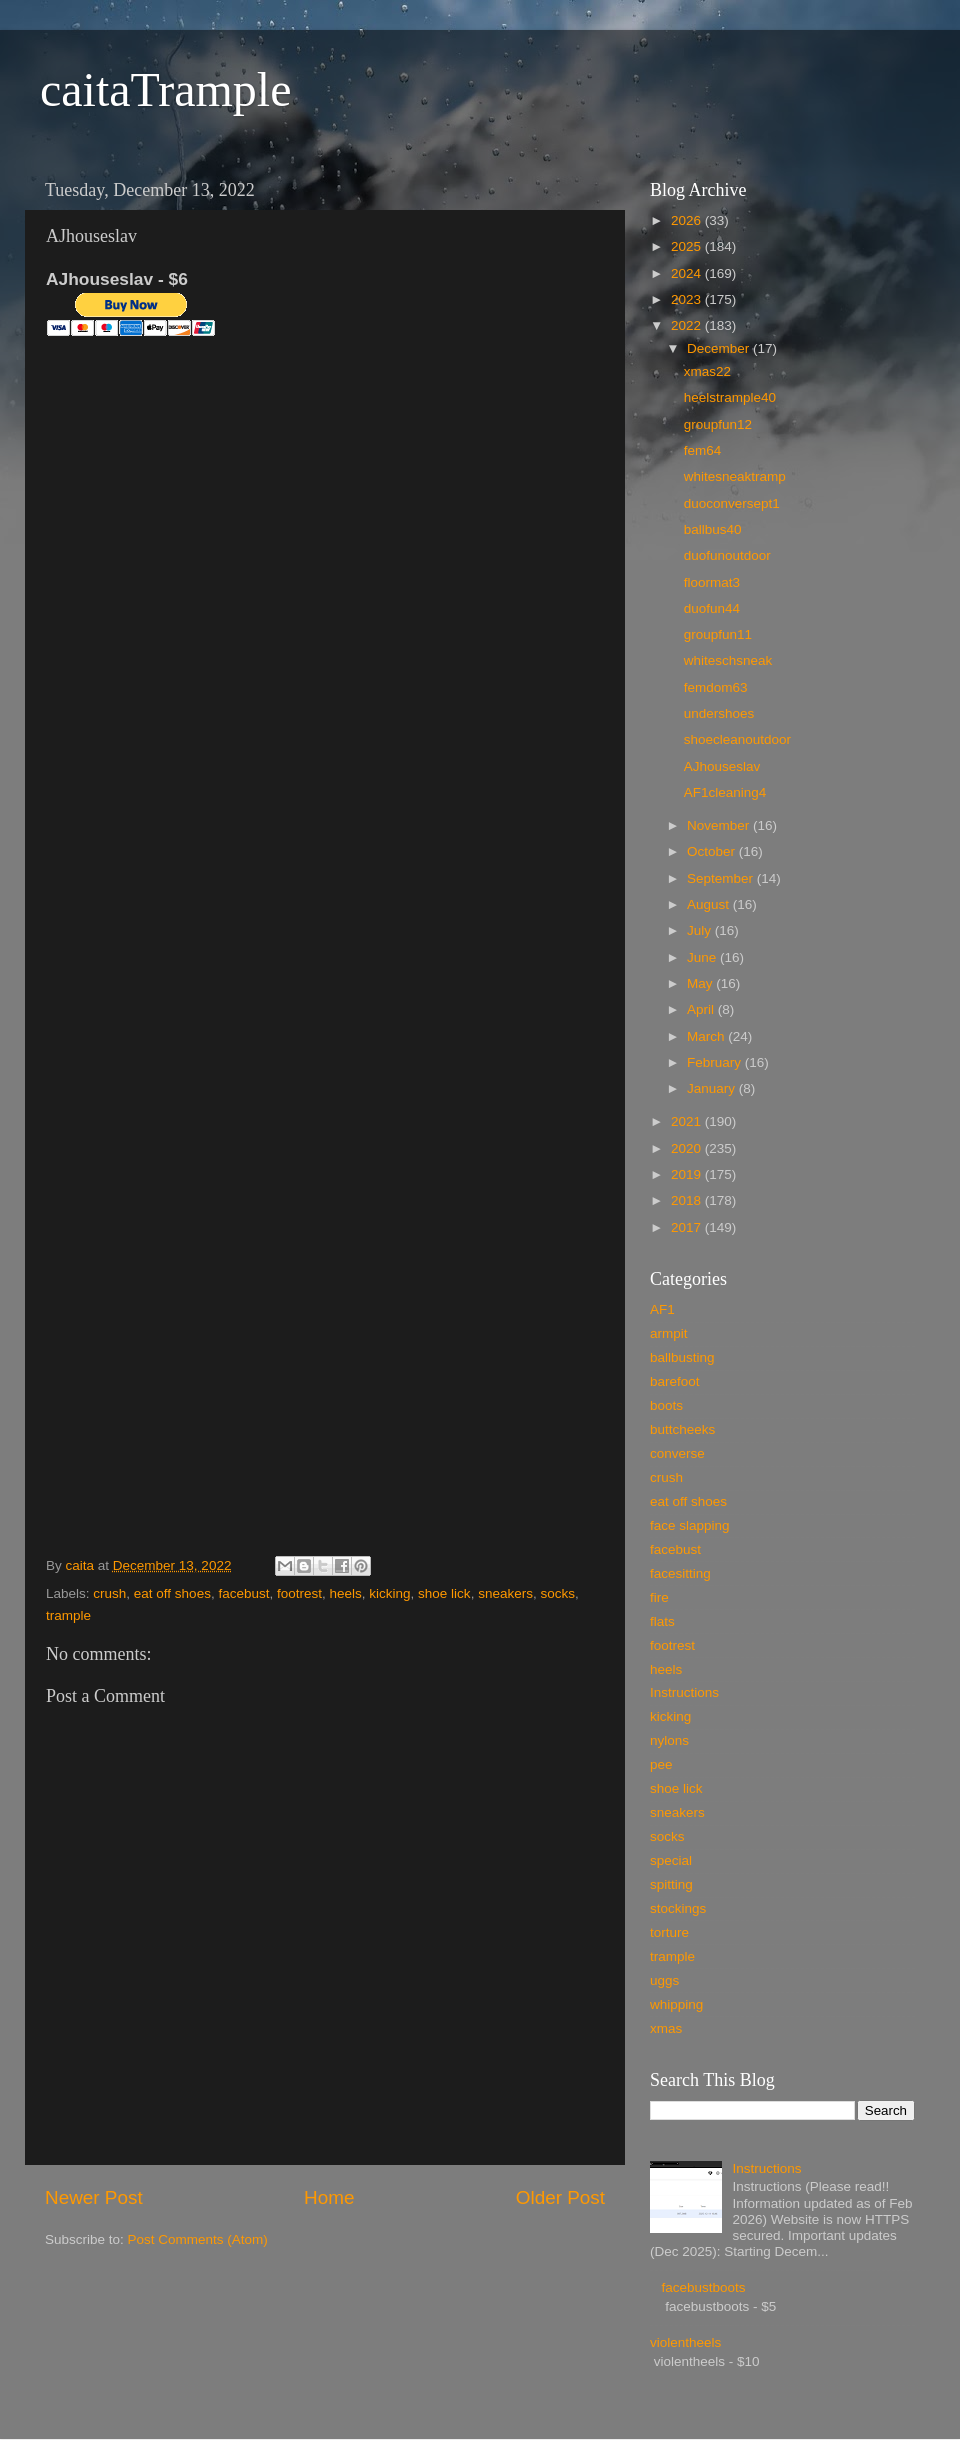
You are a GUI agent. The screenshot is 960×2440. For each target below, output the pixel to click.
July (701, 930)
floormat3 (712, 582)
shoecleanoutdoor (737, 739)
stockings (678, 1908)
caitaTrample (165, 89)
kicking (389, 1593)
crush (109, 1593)
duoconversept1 (732, 503)
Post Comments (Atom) (198, 2239)
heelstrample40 (730, 397)
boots (666, 1405)
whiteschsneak (728, 660)
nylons (669, 1740)
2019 (688, 1174)
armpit (669, 1333)
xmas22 (707, 371)
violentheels (685, 2342)
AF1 (662, 1309)
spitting (671, 1884)
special (671, 1860)
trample (68, 1615)
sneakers (505, 1593)
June (703, 957)
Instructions (684, 1692)
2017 (688, 1227)
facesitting (680, 1573)
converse (677, 1453)
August (710, 904)
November (720, 825)
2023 (688, 299)
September (722, 878)
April (702, 1009)
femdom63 (716, 687)
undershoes (719, 713)
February (716, 1062)
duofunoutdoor (727, 555)
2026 (688, 220)
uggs (664, 1980)
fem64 (703, 450)
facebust (243, 1593)
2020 (688, 1148)
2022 (688, 325)
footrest (299, 1593)
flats (662, 1621)
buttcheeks (682, 1429)
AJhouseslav (722, 766)
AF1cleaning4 (725, 792)
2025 (688, 246)
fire (659, 1597)
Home (329, 2197)
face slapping (690, 1525)
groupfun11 (718, 634)
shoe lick (444, 1593)
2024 (688, 273)
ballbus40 (713, 529)
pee (661, 1764)
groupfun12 (718, 424)
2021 (688, 1121)
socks (557, 1593)
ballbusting (682, 1357)
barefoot (675, 1381)
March (707, 1036)
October (713, 851)
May (701, 983)
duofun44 (712, 608)
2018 (688, 1200)
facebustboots (703, 2287)
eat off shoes (172, 1593)
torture (669, 1932)
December (720, 348)
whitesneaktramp (735, 476)
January (713, 1088)
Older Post (560, 2197)
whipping (676, 2004)
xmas (666, 2028)
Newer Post (94, 2197)
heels (346, 1593)
